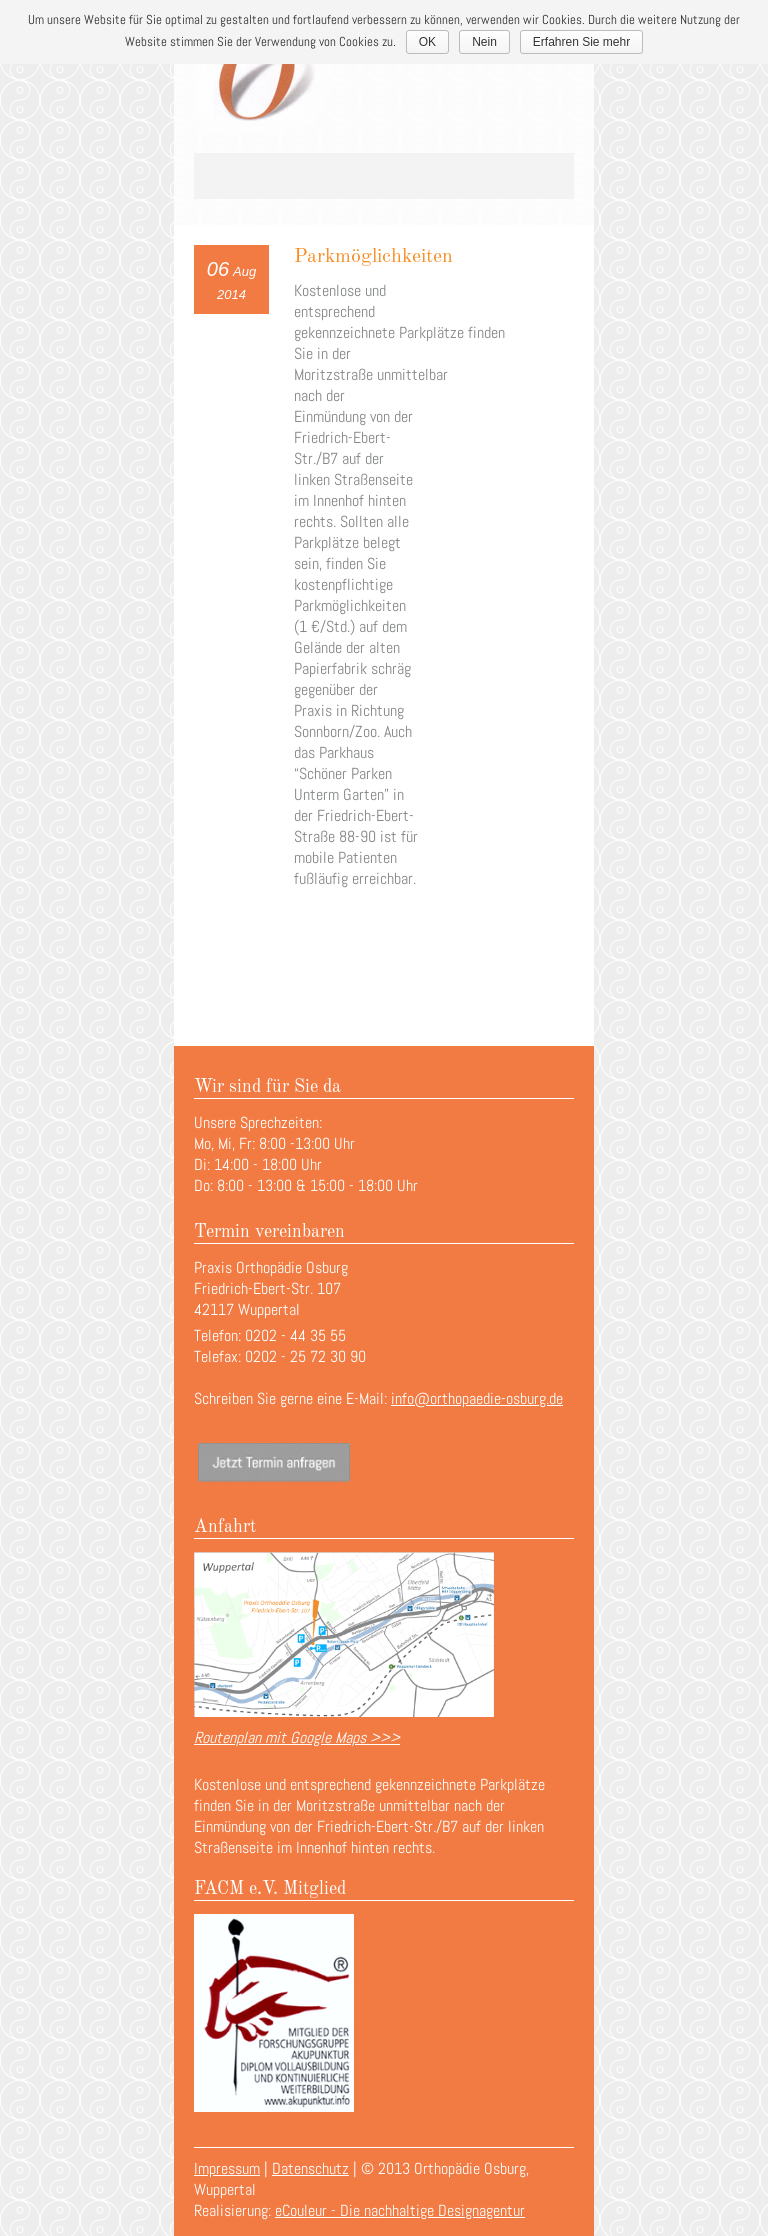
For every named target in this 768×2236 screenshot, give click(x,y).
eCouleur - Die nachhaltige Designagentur (400, 2210)
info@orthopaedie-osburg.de (477, 1398)
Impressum (227, 2168)
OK (427, 42)
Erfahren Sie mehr (581, 42)
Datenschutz (310, 2168)
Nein (484, 42)
